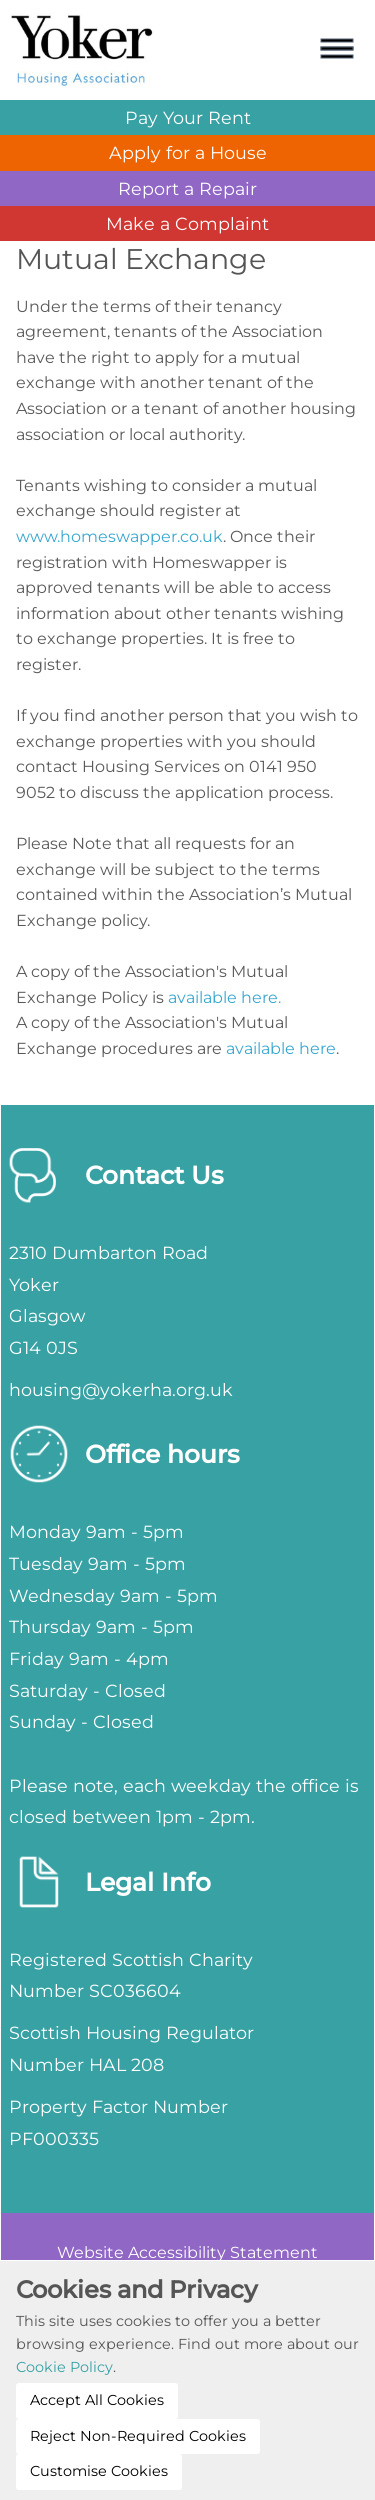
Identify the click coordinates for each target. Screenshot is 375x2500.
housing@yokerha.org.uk (121, 1389)
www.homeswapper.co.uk (119, 536)
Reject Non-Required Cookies (138, 2436)
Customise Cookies (99, 2471)
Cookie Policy (64, 2367)
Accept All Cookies (97, 2400)
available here (281, 1048)
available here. (224, 997)
